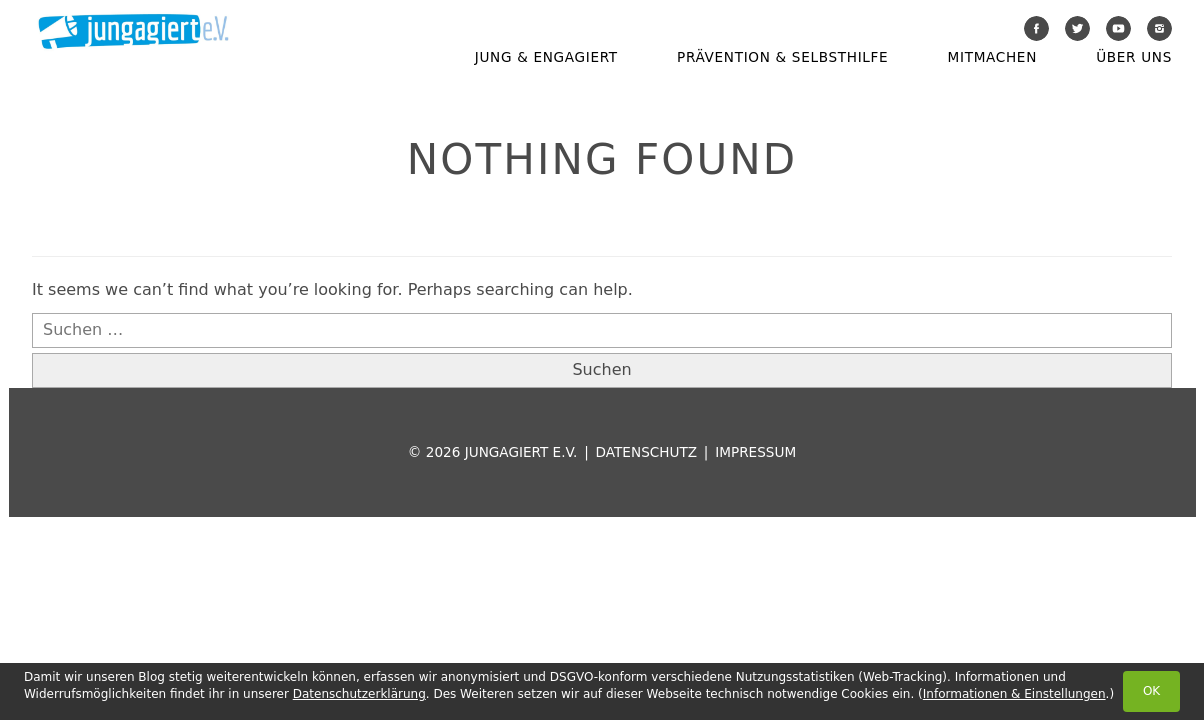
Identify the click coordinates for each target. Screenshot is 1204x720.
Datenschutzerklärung (359, 694)
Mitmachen (992, 57)
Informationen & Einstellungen (1014, 694)
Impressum (755, 452)
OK (1151, 691)
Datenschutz (646, 452)
